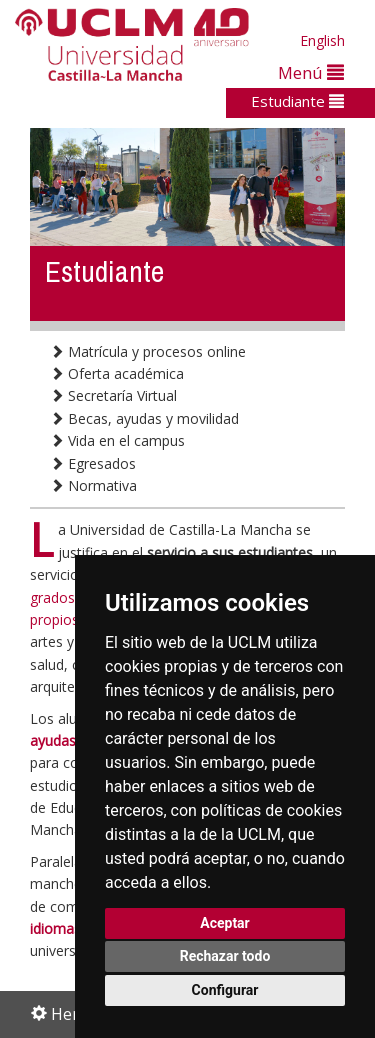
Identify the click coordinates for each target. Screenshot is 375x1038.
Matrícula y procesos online (148, 351)
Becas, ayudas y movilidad (144, 418)
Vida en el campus (117, 440)
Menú (311, 72)
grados (52, 597)
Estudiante (297, 101)
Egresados (93, 463)
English (322, 40)
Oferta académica (117, 373)
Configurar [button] (225, 990)
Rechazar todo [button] (225, 956)
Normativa (93, 485)
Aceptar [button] (225, 923)
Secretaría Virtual (113, 395)
